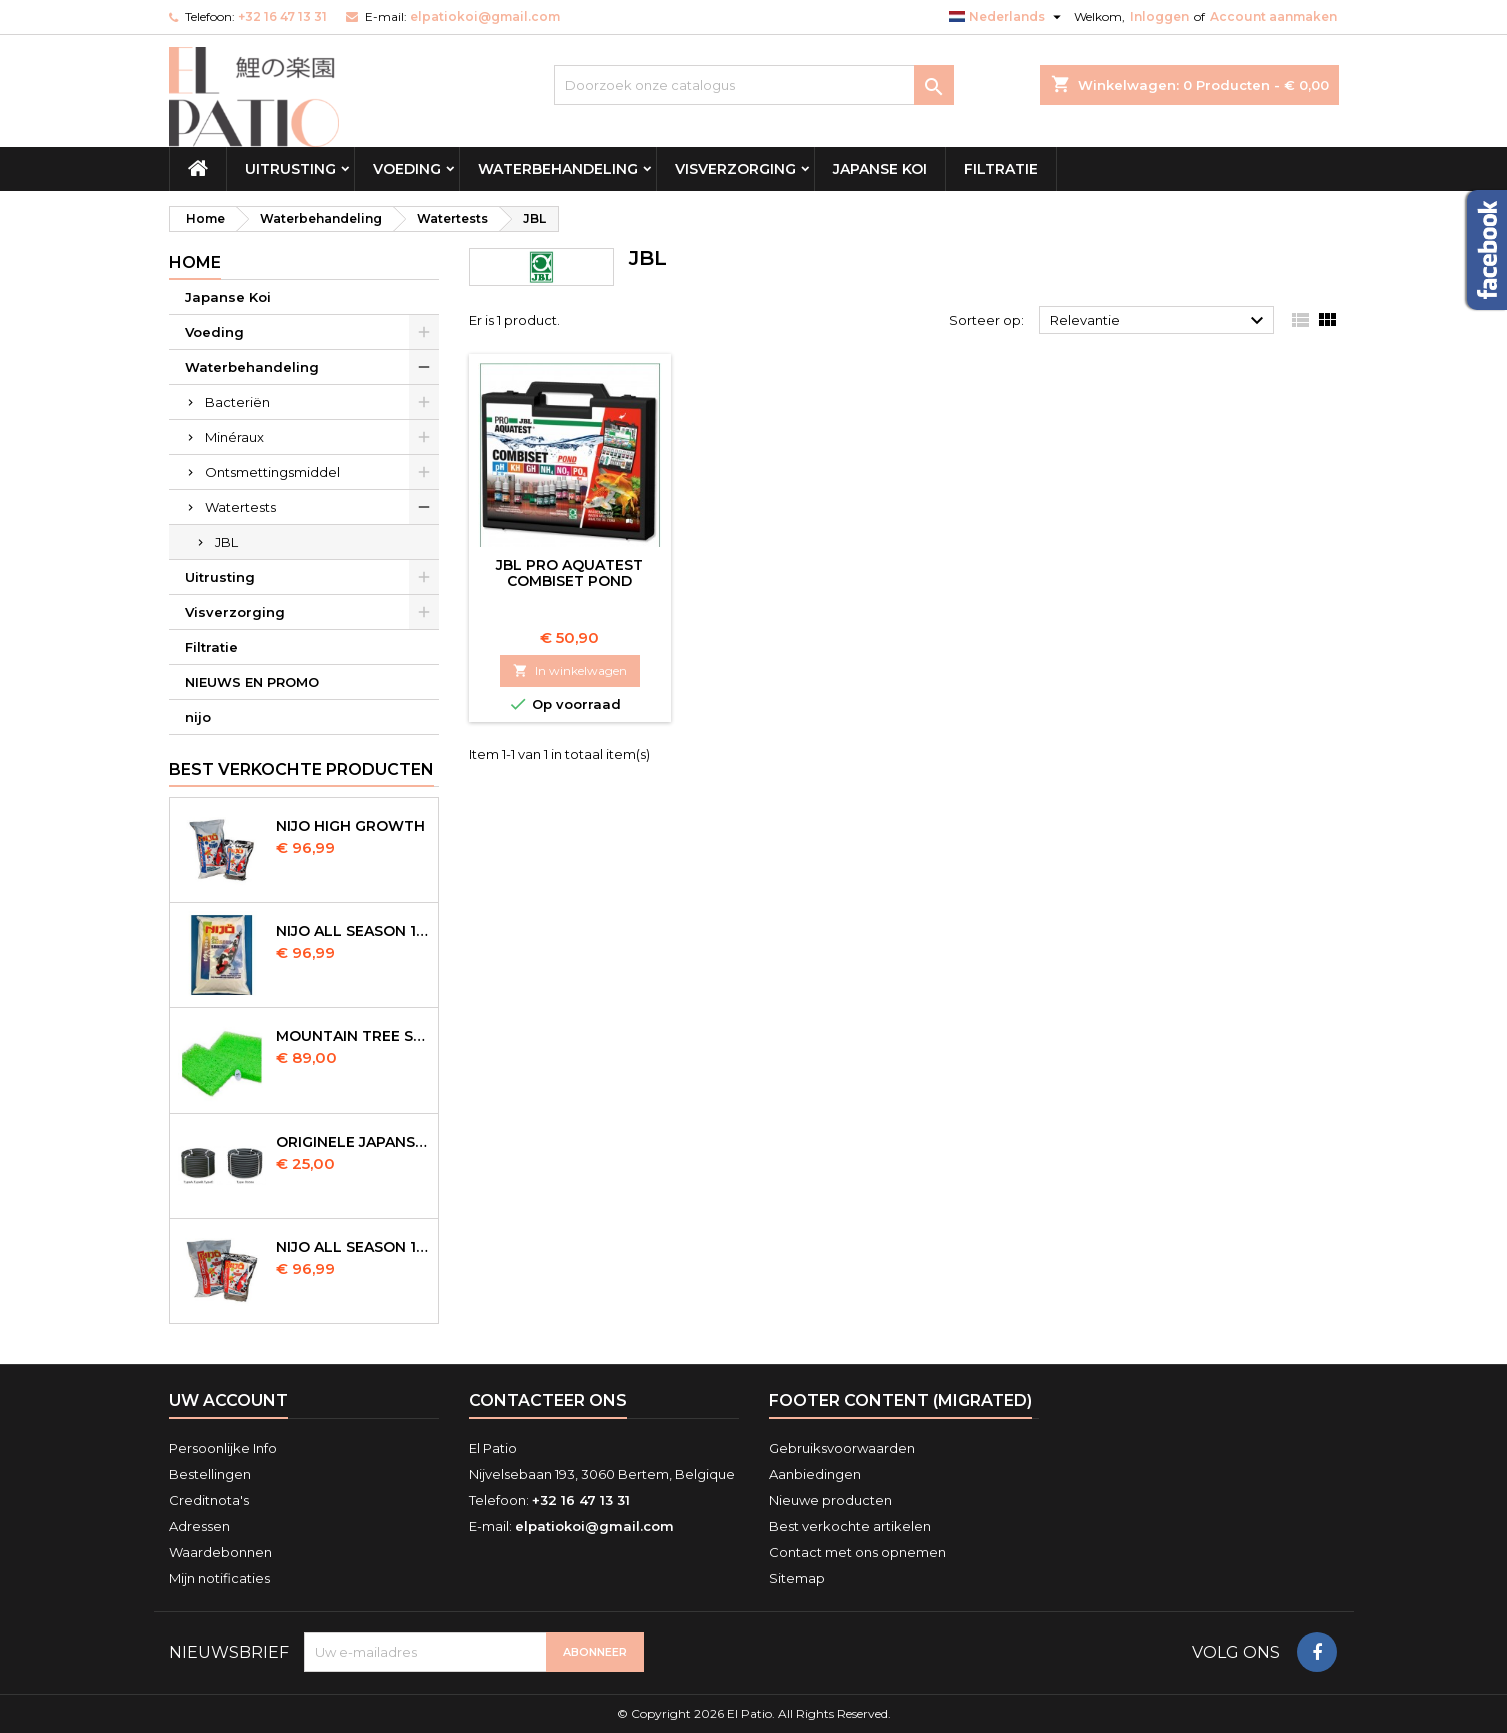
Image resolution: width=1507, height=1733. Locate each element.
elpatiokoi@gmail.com (485, 16)
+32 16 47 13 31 (282, 16)
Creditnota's (209, 1500)
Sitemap (797, 1578)
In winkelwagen (570, 670)
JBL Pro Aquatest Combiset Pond (569, 573)
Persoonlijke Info (223, 1448)
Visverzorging (735, 169)
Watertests (240, 507)
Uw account (228, 1400)
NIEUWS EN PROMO (252, 682)
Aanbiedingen (815, 1474)
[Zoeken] (754, 85)
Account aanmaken (1273, 16)
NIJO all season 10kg (353, 1247)
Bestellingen (210, 1474)
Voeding (407, 169)
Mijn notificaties (219, 1578)
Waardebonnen (220, 1552)
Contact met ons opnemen (857, 1552)
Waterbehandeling (558, 169)
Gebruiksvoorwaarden (842, 1448)
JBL (226, 542)
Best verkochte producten (301, 769)
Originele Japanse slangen (353, 1142)
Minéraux (234, 437)
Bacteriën (237, 402)
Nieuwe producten (830, 1500)
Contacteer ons (548, 1400)
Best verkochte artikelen (850, 1526)
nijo (198, 717)
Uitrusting (290, 169)
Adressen (199, 1526)
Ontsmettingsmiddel (272, 472)
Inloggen (1159, 16)
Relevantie (1159, 321)
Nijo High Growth (350, 826)
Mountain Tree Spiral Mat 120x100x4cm (353, 1036)
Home (195, 262)
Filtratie (1001, 169)
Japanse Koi (880, 169)
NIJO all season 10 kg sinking (353, 931)
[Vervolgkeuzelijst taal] (1007, 17)
